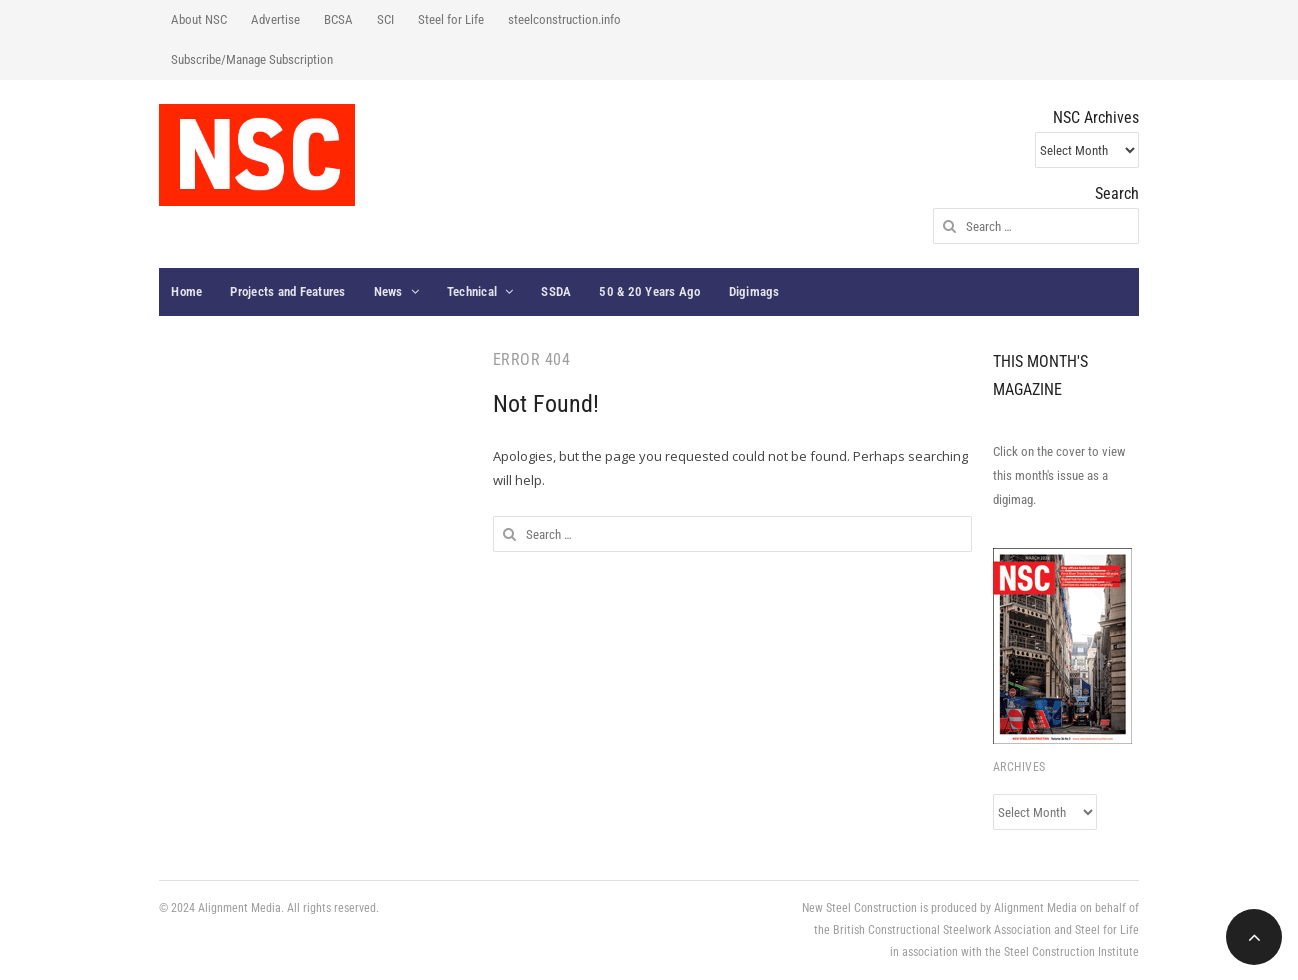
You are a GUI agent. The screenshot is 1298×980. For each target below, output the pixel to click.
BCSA (338, 19)
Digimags (754, 291)
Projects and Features (287, 291)
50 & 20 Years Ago (649, 291)
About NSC (199, 19)
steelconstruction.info (564, 19)
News (388, 291)
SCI (385, 19)
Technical (472, 291)
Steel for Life (451, 19)
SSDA (556, 291)
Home (186, 291)
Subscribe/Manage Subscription (252, 59)
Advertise (275, 19)
